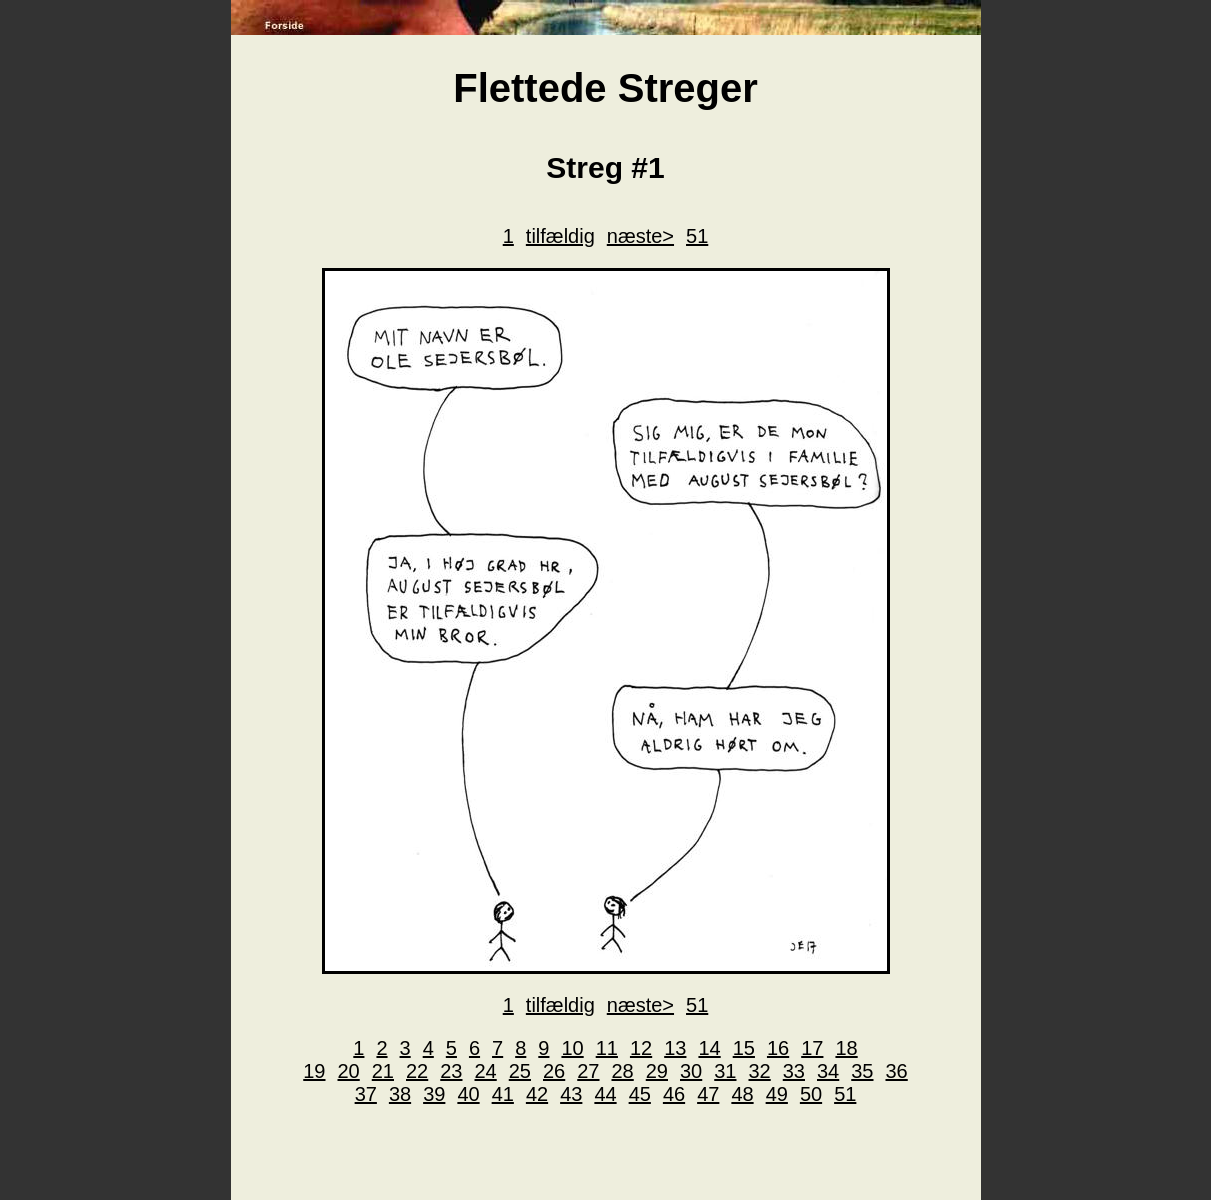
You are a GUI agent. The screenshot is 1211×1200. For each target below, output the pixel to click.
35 (862, 1071)
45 (640, 1094)
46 (674, 1094)
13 (675, 1048)
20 (349, 1071)
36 (897, 1071)
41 (503, 1094)
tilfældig (560, 236)
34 (828, 1071)
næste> (640, 236)
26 (554, 1071)
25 (520, 1071)
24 (486, 1071)
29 (657, 1071)
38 (400, 1094)
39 (434, 1094)
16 (778, 1048)
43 (571, 1094)
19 (314, 1071)
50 (811, 1094)
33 (794, 1071)
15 (744, 1048)
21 (383, 1071)
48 (742, 1094)
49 (777, 1094)
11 (607, 1048)
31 (725, 1071)
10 (572, 1048)
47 (708, 1094)
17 (812, 1048)
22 (417, 1071)
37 (366, 1094)
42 (537, 1094)
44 (605, 1094)
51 (697, 236)
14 (709, 1048)
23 (451, 1071)
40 (468, 1094)
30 (691, 1071)
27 (588, 1071)
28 (623, 1071)
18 (846, 1048)
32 (760, 1071)
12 (641, 1048)
